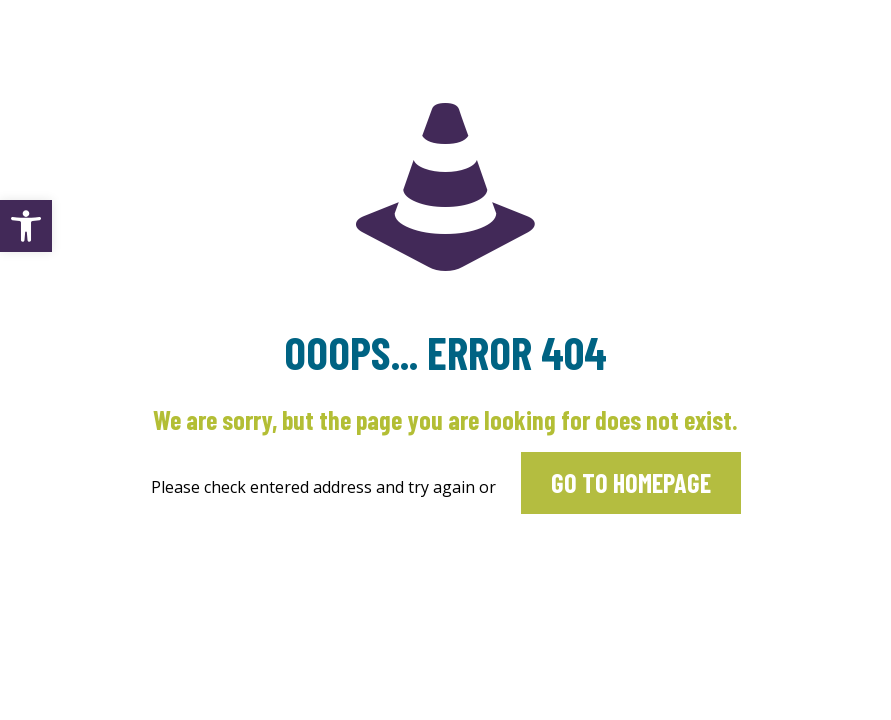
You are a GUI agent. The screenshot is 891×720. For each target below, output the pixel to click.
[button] (26, 226)
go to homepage (631, 482)
